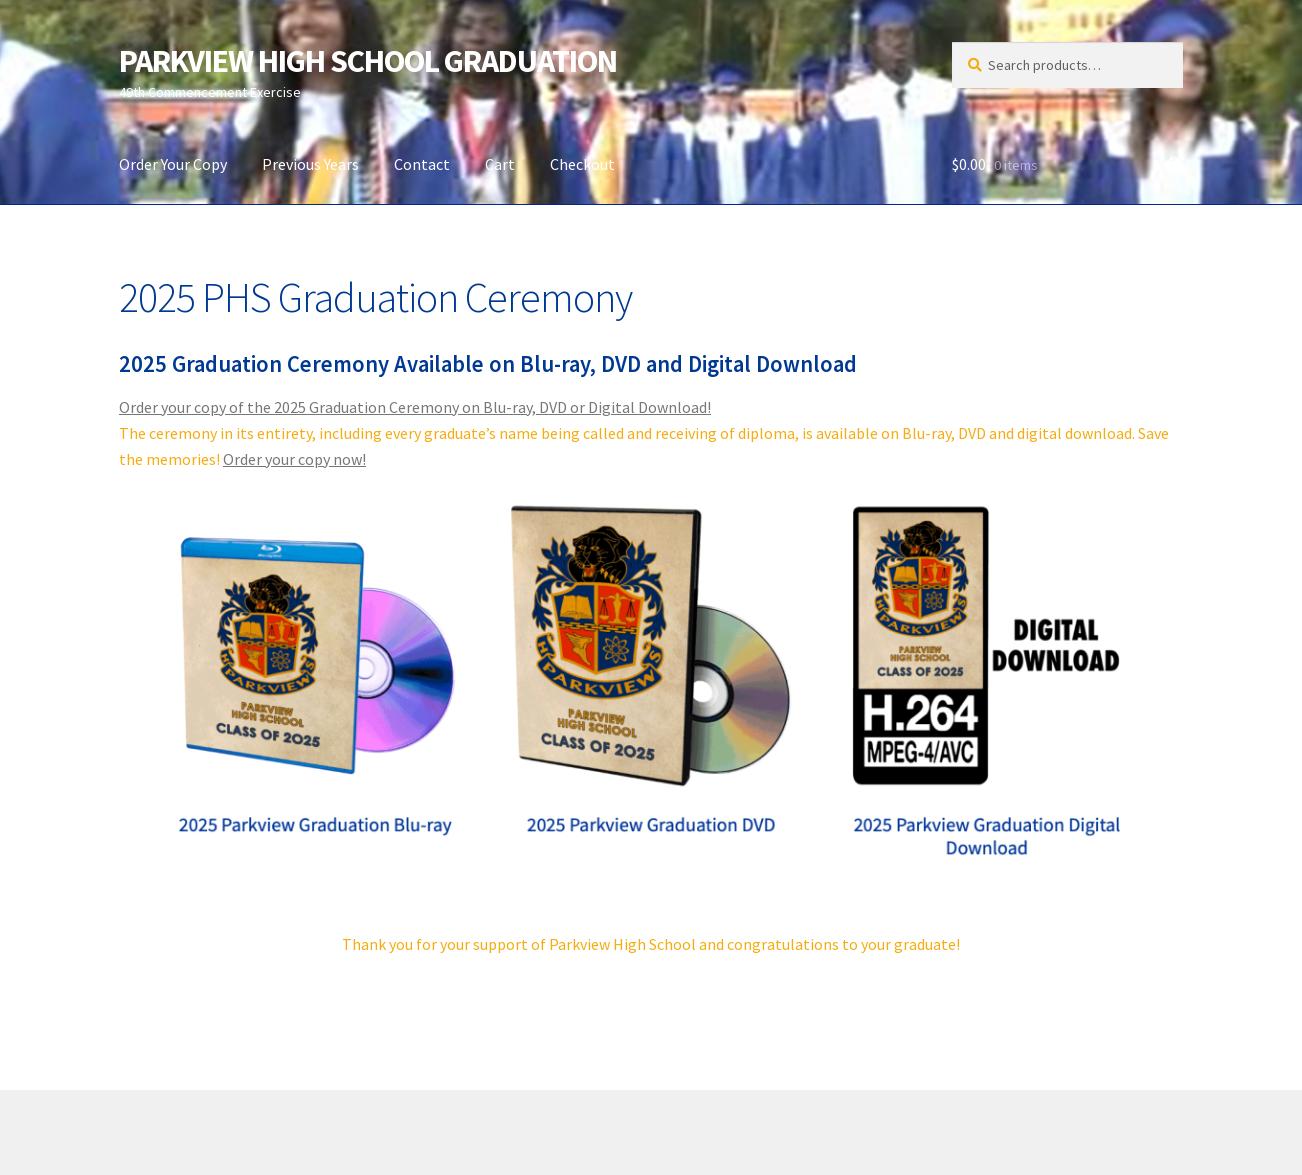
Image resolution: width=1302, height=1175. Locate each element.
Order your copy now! (294, 459)
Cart (500, 164)
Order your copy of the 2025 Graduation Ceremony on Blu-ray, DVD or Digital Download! (415, 407)
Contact (422, 164)
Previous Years (310, 164)
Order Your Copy (173, 164)
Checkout (582, 164)
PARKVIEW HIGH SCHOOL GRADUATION (368, 61)
